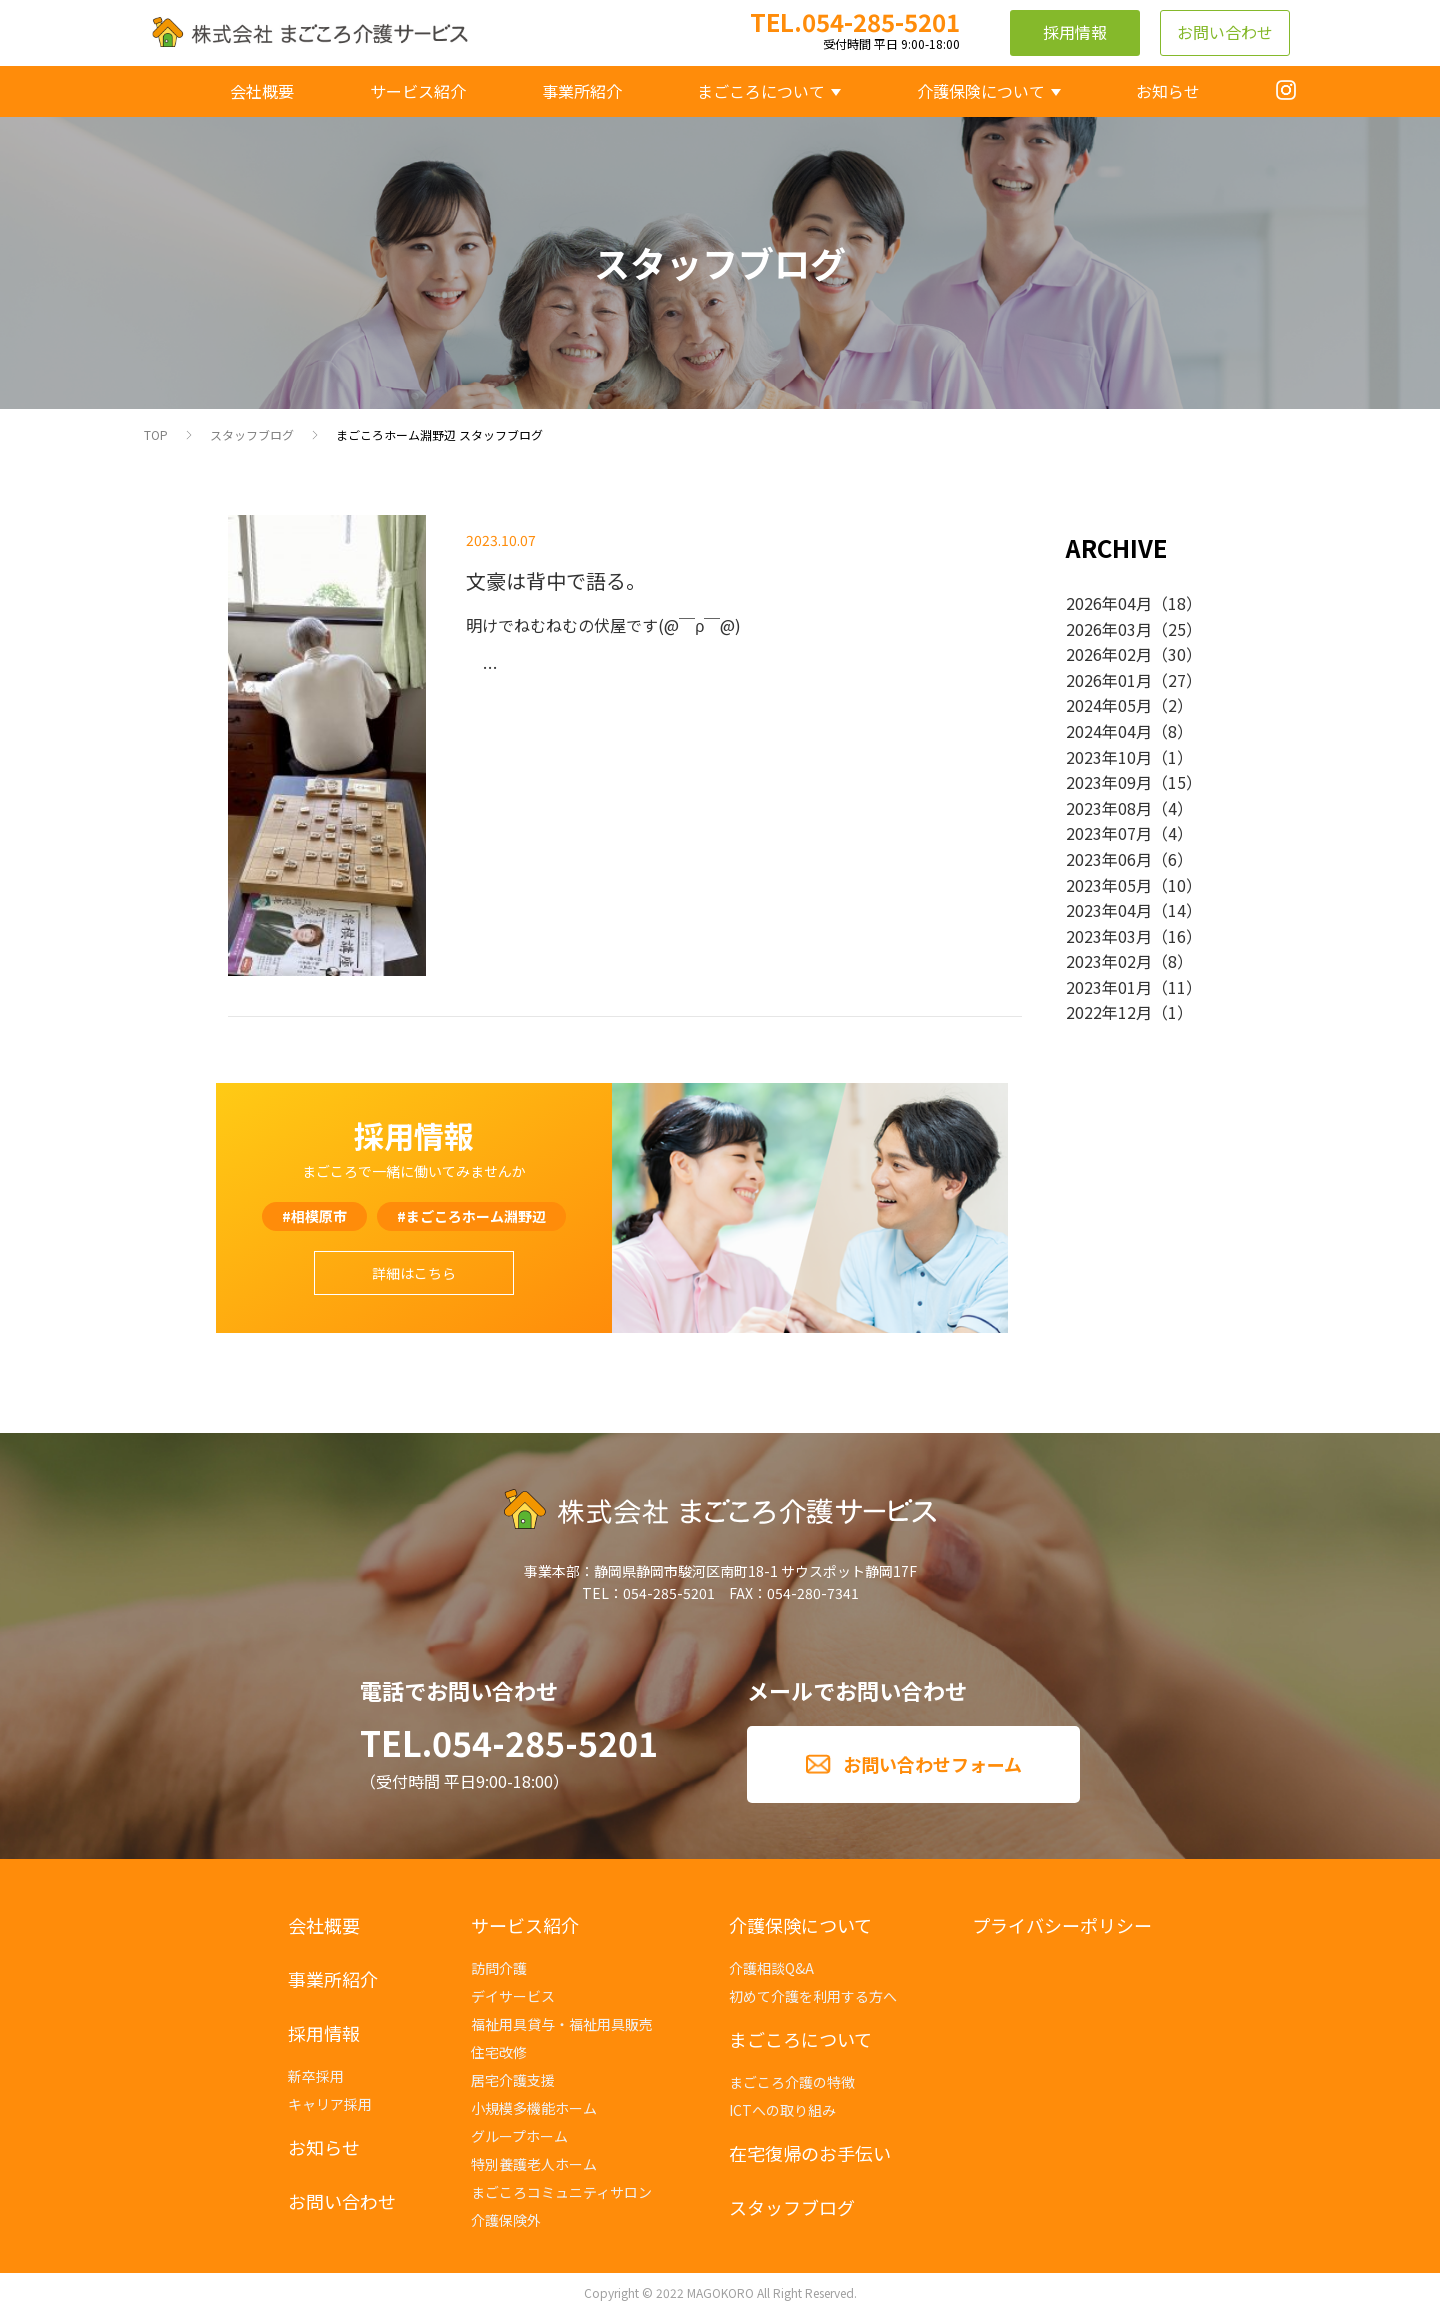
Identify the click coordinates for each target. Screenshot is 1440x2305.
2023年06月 (1109, 859)
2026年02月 (1109, 654)
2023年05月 (1109, 885)
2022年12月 (1109, 1012)
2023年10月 (1109, 757)
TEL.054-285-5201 (509, 1742)
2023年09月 (1109, 782)
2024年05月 (1109, 705)
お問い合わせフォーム (932, 1764)
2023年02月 (1109, 961)
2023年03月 (1109, 936)
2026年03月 (1109, 629)
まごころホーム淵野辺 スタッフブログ (439, 434)
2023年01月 (1109, 987)
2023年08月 (1109, 808)
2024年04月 (1109, 731)
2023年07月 (1109, 833)
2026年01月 (1109, 680)
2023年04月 (1109, 910)
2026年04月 (1109, 603)
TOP (156, 434)
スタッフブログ (252, 434)
